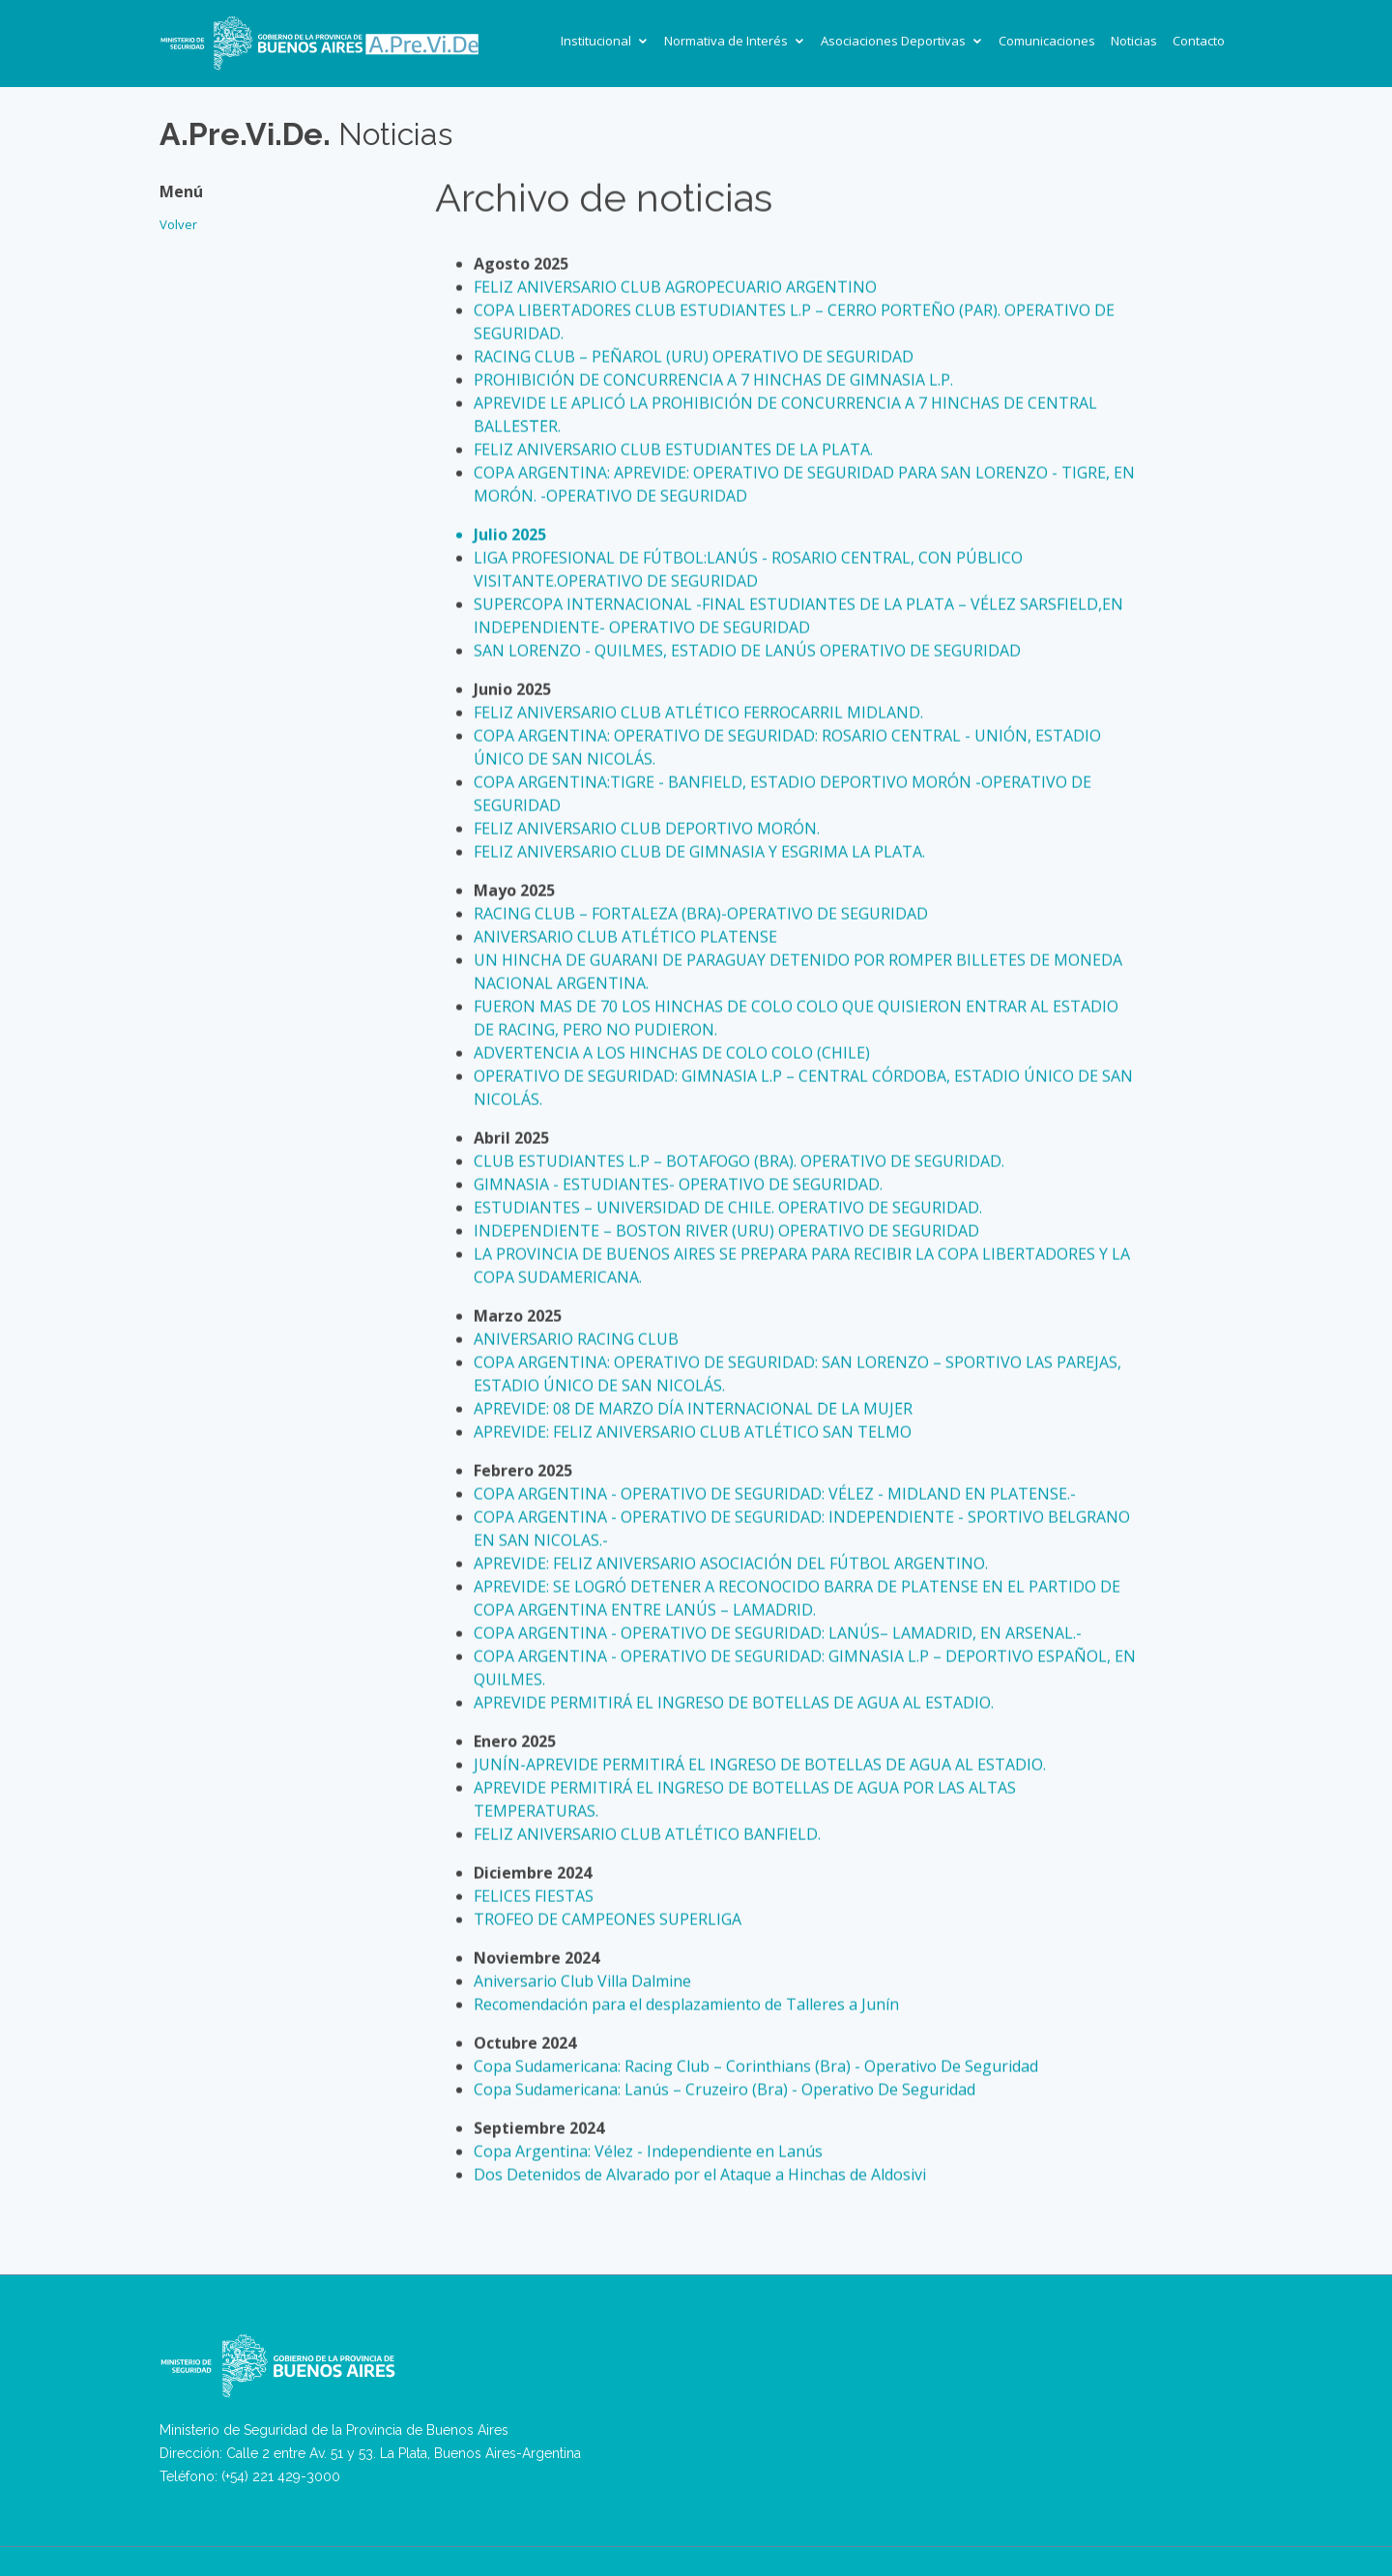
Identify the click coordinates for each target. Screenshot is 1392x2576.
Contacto (1199, 40)
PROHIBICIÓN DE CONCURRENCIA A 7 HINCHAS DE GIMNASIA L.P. (713, 380)
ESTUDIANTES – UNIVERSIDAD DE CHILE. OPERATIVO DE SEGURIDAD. (728, 1207)
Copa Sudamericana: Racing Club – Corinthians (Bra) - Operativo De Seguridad (756, 2066)
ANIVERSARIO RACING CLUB (576, 1339)
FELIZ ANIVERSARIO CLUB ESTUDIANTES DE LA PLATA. (673, 449)
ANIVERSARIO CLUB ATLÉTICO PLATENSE (625, 937)
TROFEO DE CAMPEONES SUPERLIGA (607, 1919)
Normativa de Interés (726, 40)
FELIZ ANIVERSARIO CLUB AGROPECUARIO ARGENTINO (675, 287)
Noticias (1134, 40)
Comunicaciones (1047, 40)
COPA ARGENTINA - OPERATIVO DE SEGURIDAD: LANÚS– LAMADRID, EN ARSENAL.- (778, 1633)
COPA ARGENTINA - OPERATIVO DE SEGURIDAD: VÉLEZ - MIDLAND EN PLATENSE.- (775, 1494)
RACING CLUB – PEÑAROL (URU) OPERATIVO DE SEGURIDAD (694, 356)
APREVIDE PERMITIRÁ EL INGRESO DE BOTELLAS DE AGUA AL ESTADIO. (734, 1702)
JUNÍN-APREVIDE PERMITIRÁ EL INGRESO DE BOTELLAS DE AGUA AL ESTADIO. (760, 1764)
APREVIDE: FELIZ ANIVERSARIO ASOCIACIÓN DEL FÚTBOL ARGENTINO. (731, 1563)
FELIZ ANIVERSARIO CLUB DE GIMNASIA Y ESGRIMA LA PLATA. (699, 852)
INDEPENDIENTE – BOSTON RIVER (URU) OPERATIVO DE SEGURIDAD (726, 1231)
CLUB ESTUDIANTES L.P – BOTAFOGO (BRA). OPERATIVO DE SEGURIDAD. (739, 1161)
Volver (178, 215)
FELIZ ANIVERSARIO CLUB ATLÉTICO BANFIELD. (647, 1834)
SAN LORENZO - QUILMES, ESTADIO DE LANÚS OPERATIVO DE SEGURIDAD (747, 650)
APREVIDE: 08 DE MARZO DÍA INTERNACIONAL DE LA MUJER (693, 1409)
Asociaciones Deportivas (893, 40)
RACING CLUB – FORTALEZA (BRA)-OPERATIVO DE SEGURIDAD (701, 913)
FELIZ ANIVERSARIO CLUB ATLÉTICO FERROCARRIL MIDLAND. (698, 712)
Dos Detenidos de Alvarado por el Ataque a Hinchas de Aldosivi (700, 2174)
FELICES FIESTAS (534, 1896)
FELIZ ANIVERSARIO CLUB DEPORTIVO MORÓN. (647, 828)
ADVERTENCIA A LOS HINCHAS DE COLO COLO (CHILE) (672, 1053)
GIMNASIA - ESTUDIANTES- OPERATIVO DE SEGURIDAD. (678, 1184)
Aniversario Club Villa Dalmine (582, 1981)
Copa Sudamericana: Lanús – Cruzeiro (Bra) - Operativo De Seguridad (724, 2089)
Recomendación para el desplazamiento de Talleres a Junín (686, 2004)
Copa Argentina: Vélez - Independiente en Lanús (648, 2151)
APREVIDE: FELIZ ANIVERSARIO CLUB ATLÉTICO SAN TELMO (693, 1432)
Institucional (596, 40)
